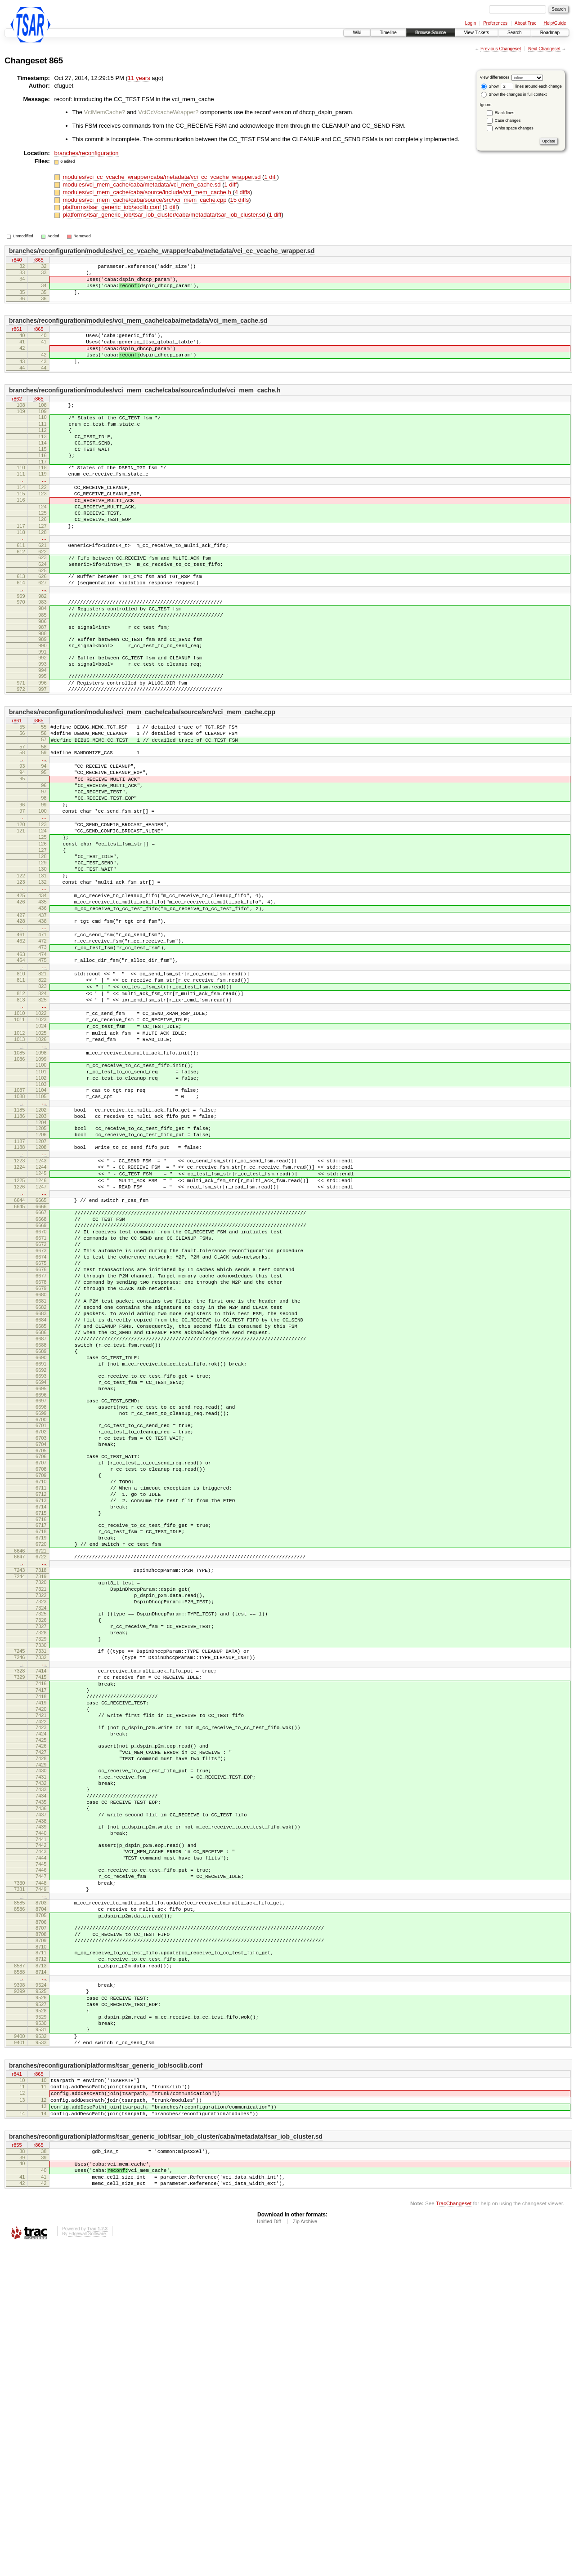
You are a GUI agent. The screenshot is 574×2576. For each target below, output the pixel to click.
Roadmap (550, 32)
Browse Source (430, 32)
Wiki (357, 32)
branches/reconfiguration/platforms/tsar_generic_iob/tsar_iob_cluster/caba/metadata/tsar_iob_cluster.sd (166, 2458)
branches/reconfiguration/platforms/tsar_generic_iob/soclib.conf (105, 2378)
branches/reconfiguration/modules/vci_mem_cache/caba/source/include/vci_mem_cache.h (145, 406)
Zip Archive (305, 2551)
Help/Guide (554, 23)
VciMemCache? (105, 112)
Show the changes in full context (514, 94)
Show (490, 86)
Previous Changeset (500, 48)
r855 (17, 2468)
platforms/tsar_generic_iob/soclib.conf (112, 207)
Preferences (495, 23)
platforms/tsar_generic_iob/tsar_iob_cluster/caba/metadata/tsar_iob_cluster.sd (165, 214)
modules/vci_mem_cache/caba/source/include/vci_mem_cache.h (148, 192)
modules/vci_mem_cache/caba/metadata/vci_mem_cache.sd (142, 184)
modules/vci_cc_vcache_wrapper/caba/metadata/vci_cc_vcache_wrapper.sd (162, 177)
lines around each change (531, 86)
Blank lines (505, 113)
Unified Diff (269, 2551)
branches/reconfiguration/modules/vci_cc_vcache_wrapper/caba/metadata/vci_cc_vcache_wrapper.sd (161, 250)
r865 (38, 260)
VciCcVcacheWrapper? (168, 112)
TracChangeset (453, 2533)
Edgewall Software (87, 2564)
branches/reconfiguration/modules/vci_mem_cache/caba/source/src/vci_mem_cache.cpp (142, 778)
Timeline (388, 32)
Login (470, 23)
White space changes (514, 128)
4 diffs (242, 192)
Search (514, 32)
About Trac (525, 23)
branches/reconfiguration (86, 153)
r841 (17, 2387)
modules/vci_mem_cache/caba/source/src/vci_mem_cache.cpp (145, 199)
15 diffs (239, 199)
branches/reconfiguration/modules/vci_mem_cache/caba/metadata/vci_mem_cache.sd (138, 328)
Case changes (508, 120)
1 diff (270, 177)
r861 (17, 338)
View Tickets (476, 32)
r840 (17, 260)
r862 (17, 415)
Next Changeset (544, 48)
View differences (495, 77)
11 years (139, 78)
